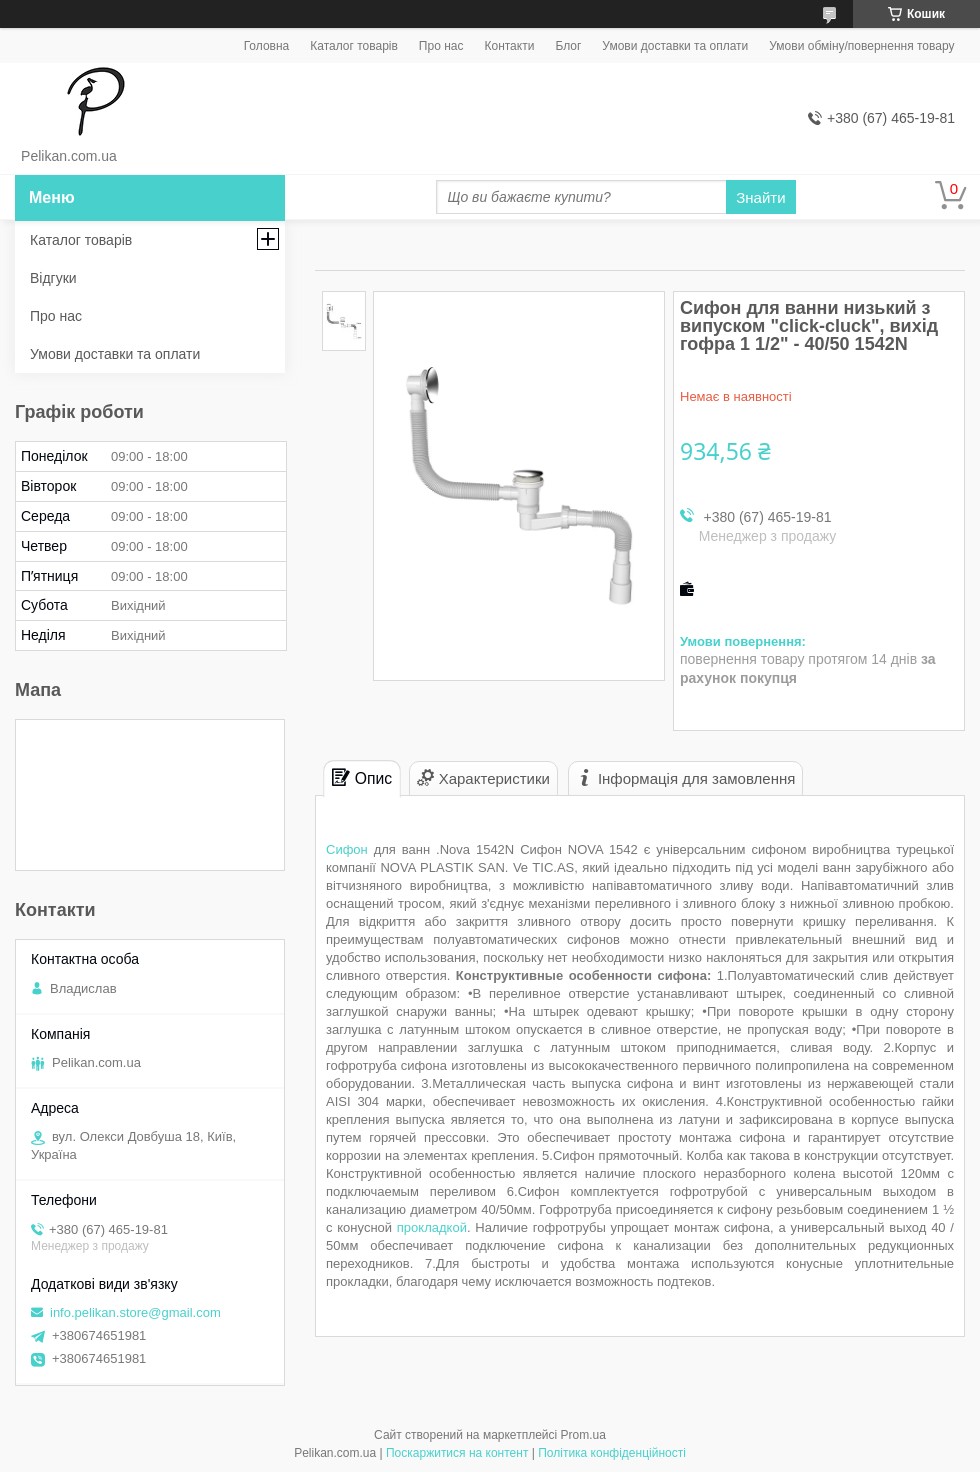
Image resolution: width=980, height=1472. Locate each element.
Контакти (509, 46)
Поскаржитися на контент (457, 1453)
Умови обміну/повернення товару (861, 46)
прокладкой (432, 1227)
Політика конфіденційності (612, 1453)
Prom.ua (583, 1435)
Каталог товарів (354, 46)
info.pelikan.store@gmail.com (135, 1312)
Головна (267, 46)
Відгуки (53, 278)
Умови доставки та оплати (675, 46)
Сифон (347, 849)
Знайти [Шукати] (760, 197)
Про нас (441, 46)
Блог (568, 46)
